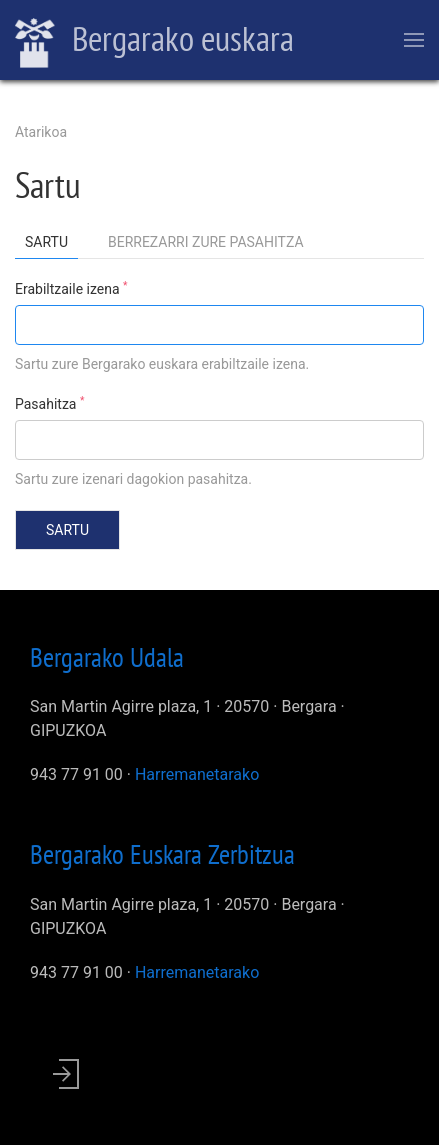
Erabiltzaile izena (71, 288)
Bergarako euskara (154, 41)
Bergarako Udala (107, 657)
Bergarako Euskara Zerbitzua (162, 854)
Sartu (51, 245)
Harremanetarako (197, 774)
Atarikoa (41, 132)
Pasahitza (49, 403)
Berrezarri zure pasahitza (206, 242)
